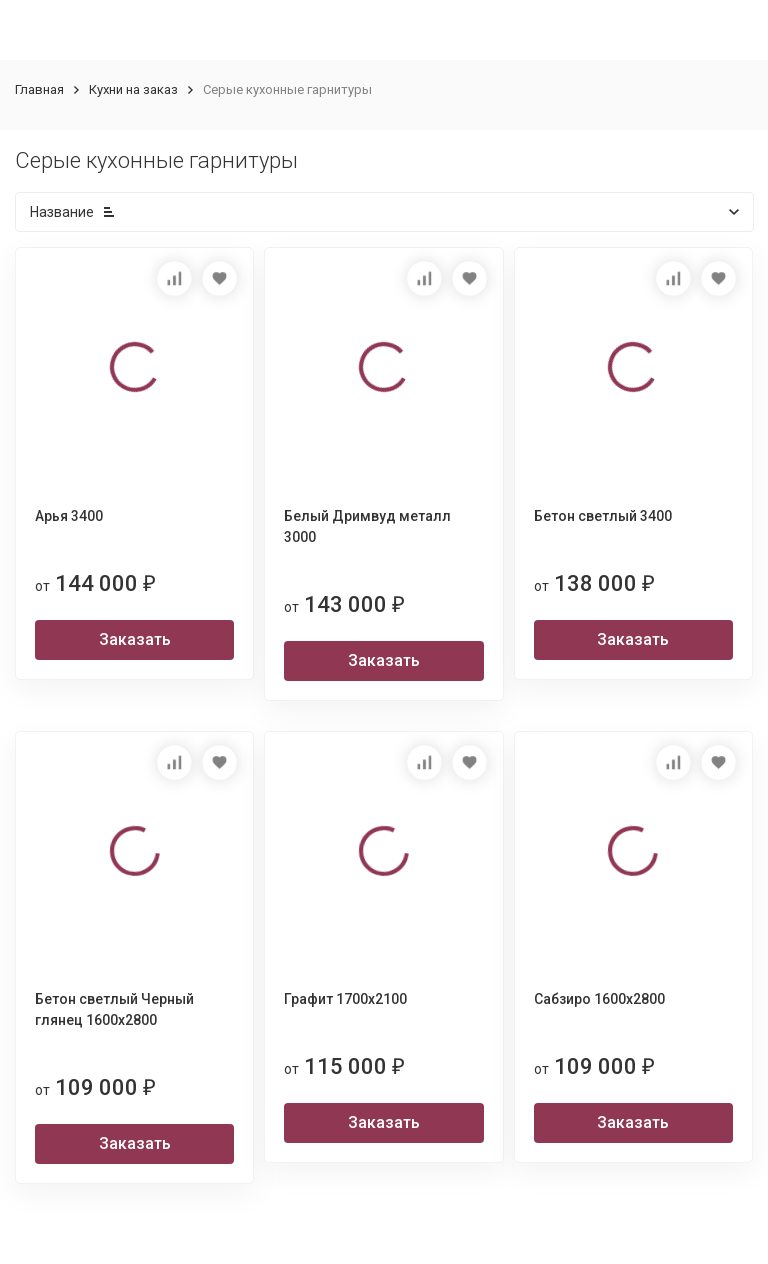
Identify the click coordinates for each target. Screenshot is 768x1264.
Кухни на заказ (133, 89)
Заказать (135, 639)
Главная (39, 89)
